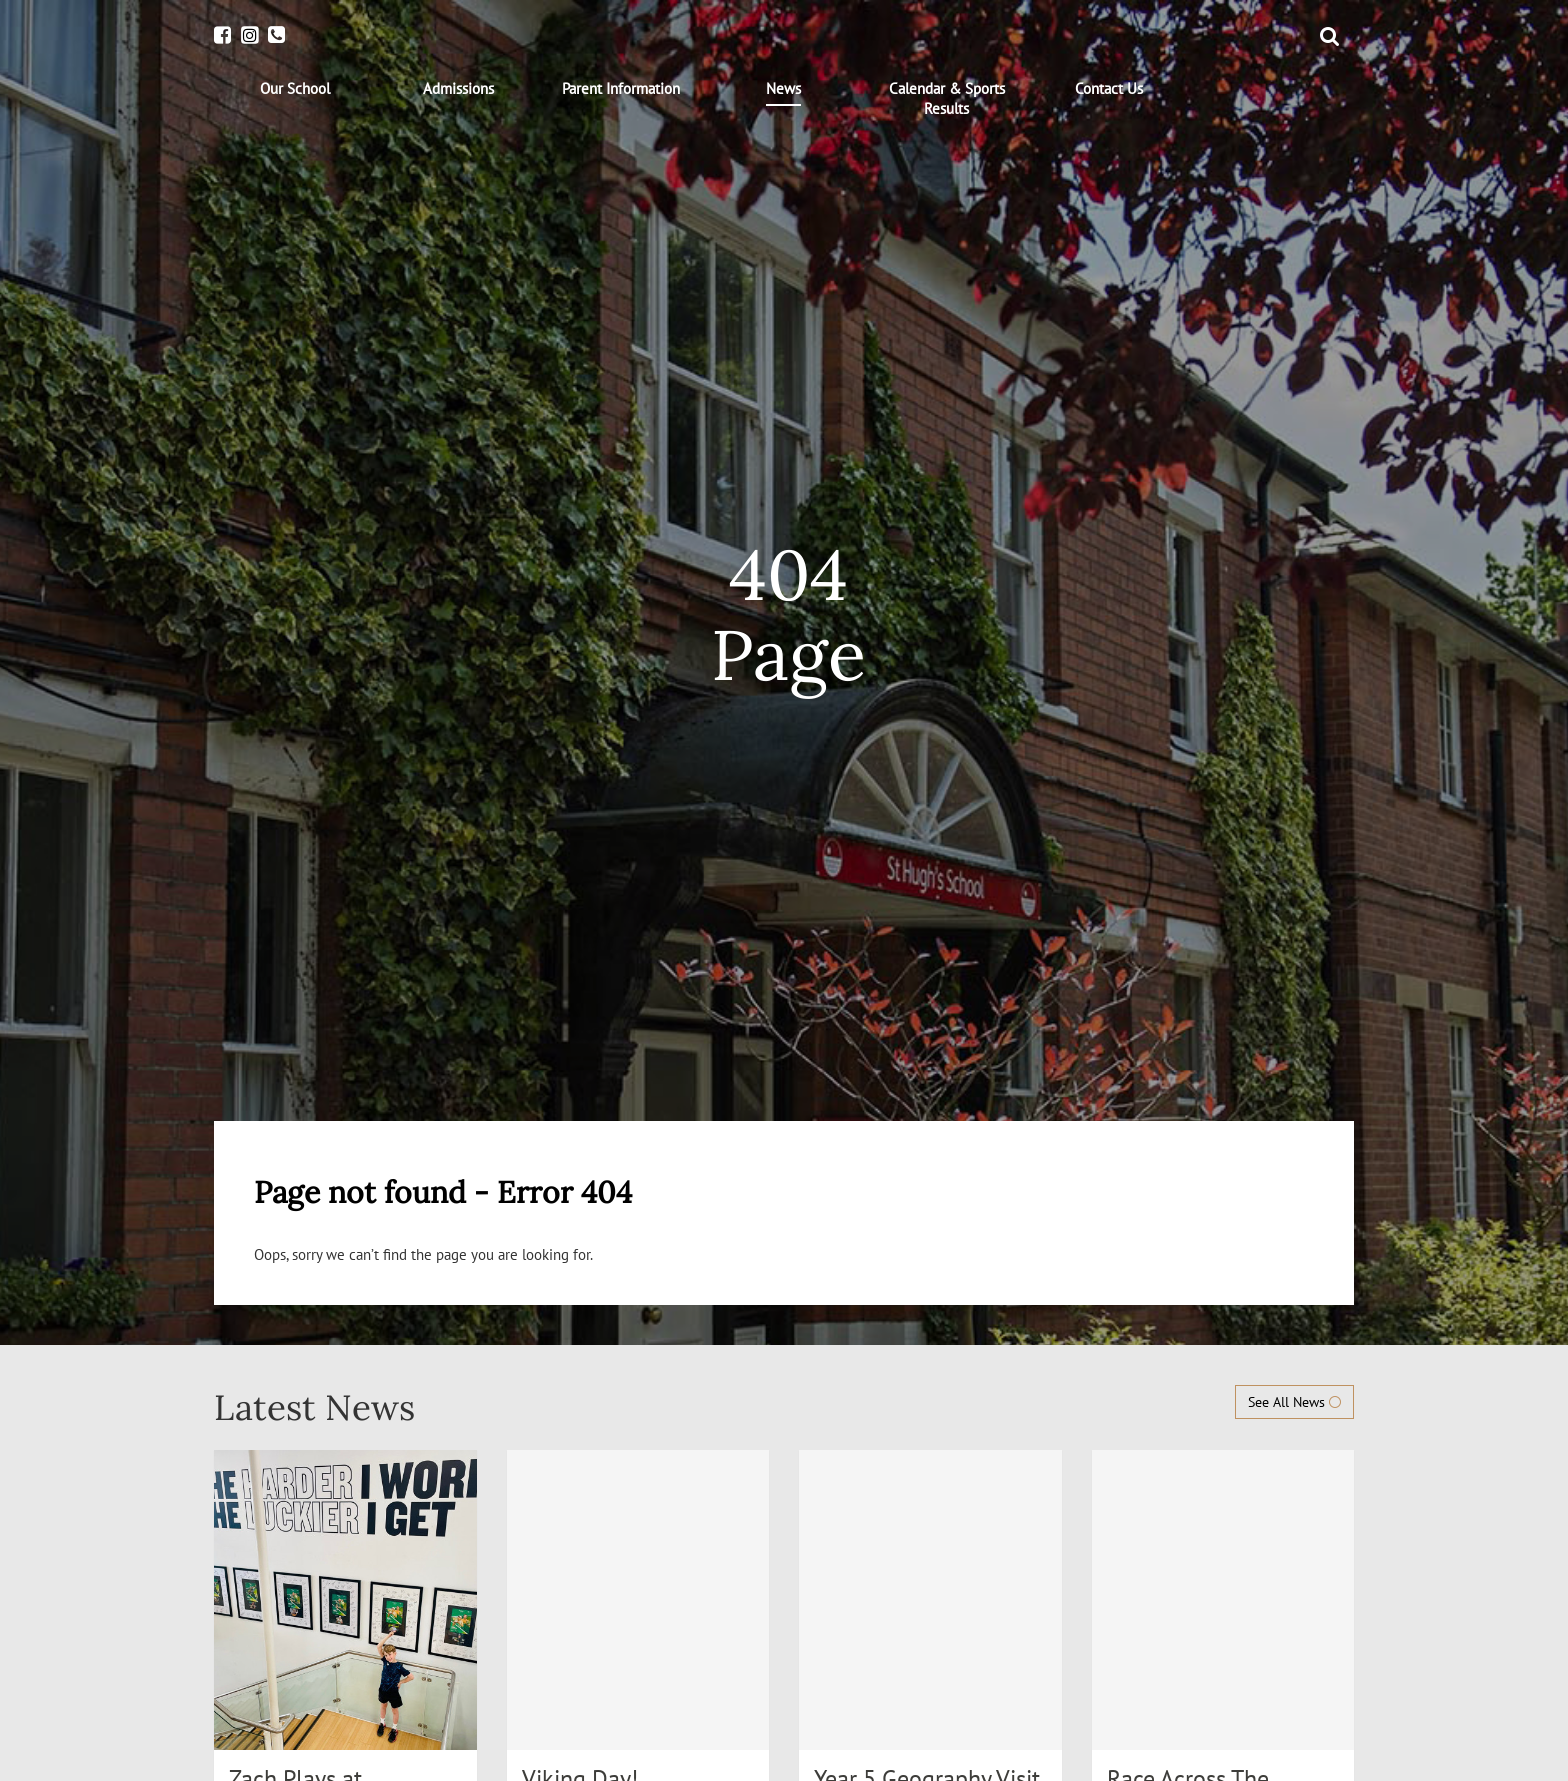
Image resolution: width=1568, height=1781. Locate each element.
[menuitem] (295, 89)
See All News (1294, 1402)
